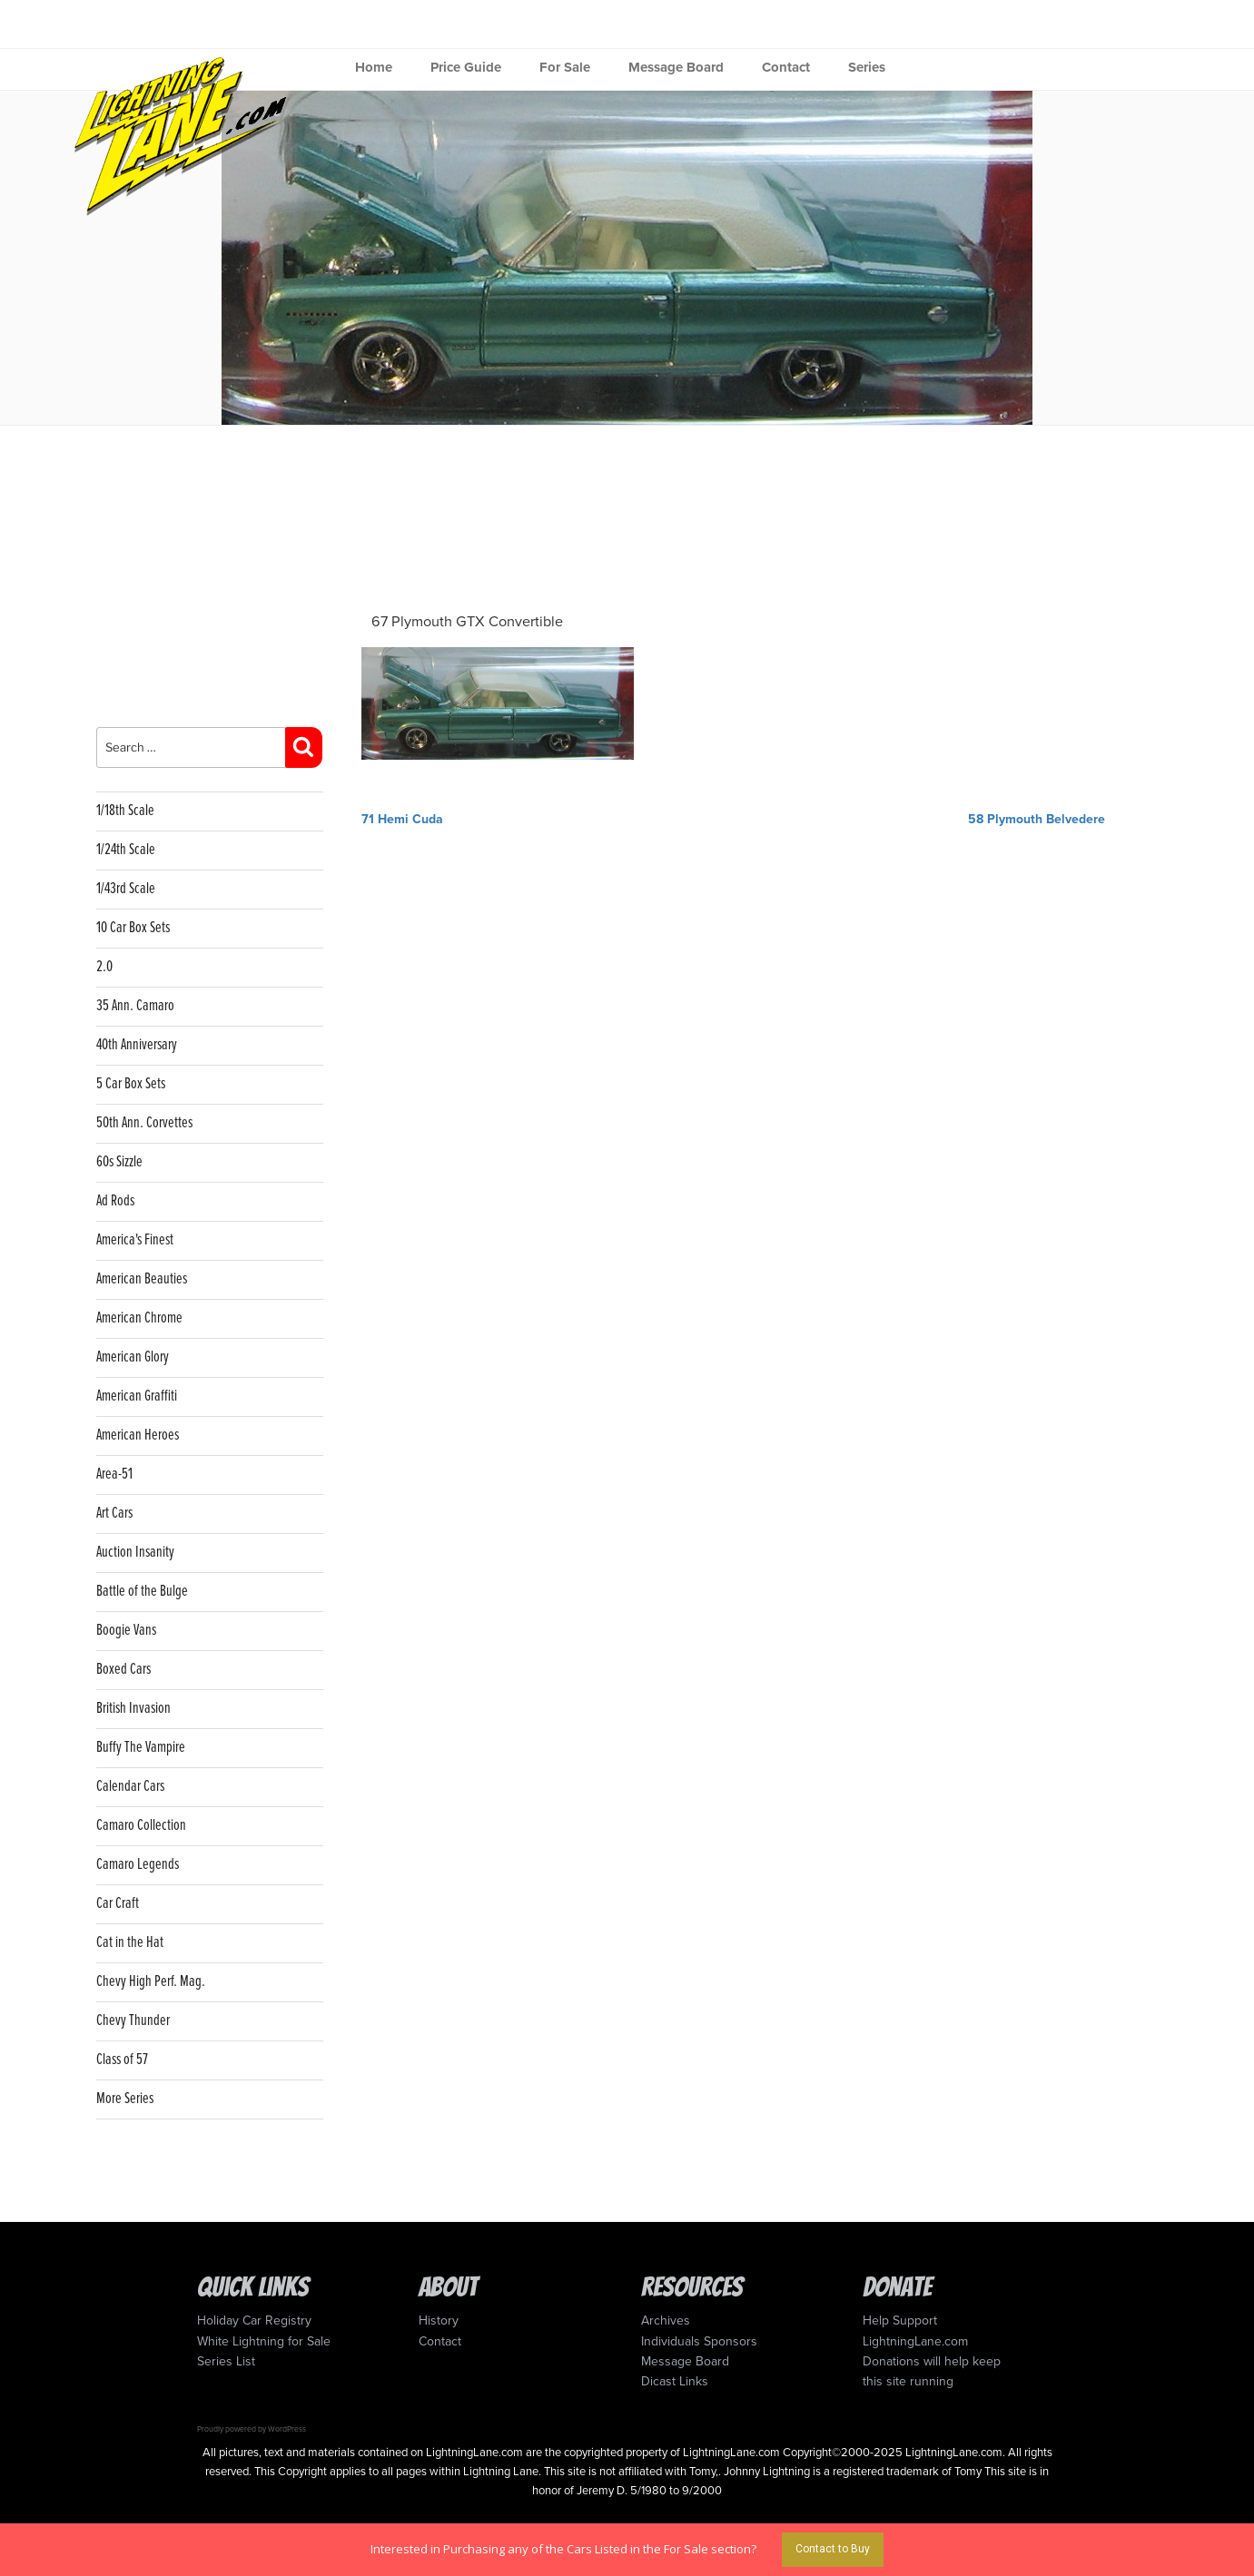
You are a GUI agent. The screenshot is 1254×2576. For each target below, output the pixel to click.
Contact (786, 67)
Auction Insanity (135, 1552)
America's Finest (134, 1240)
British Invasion (133, 1708)
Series (866, 67)
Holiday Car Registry (254, 2320)
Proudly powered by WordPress (251, 2428)
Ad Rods (115, 1201)
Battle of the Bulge (142, 1591)
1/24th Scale (125, 850)
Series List (226, 2361)
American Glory (132, 1357)
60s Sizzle (119, 1162)
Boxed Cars (123, 1669)
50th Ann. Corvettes (144, 1123)
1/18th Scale (125, 811)
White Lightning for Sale (264, 2341)
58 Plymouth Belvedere (1036, 819)
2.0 (104, 967)
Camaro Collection (141, 1825)
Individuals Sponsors (699, 2341)
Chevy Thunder (133, 2021)
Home (373, 67)
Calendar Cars (130, 1786)
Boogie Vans (126, 1630)
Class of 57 (122, 2060)
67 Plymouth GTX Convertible (467, 622)
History (439, 2320)
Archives (665, 2320)
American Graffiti (136, 1396)
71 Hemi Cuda (402, 819)
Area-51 (114, 1474)
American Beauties (141, 1279)
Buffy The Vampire (140, 1747)
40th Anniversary (136, 1045)
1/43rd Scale (125, 889)
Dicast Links (674, 2381)
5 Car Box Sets (130, 1084)
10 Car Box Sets (133, 928)
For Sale (564, 67)
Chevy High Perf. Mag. (150, 1981)
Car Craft (117, 1903)
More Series (124, 2099)
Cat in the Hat (129, 1942)
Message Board (676, 67)
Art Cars (114, 1513)
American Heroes (137, 1435)
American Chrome (139, 1318)
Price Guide (465, 67)
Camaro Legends (137, 1864)
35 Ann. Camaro (135, 1006)
